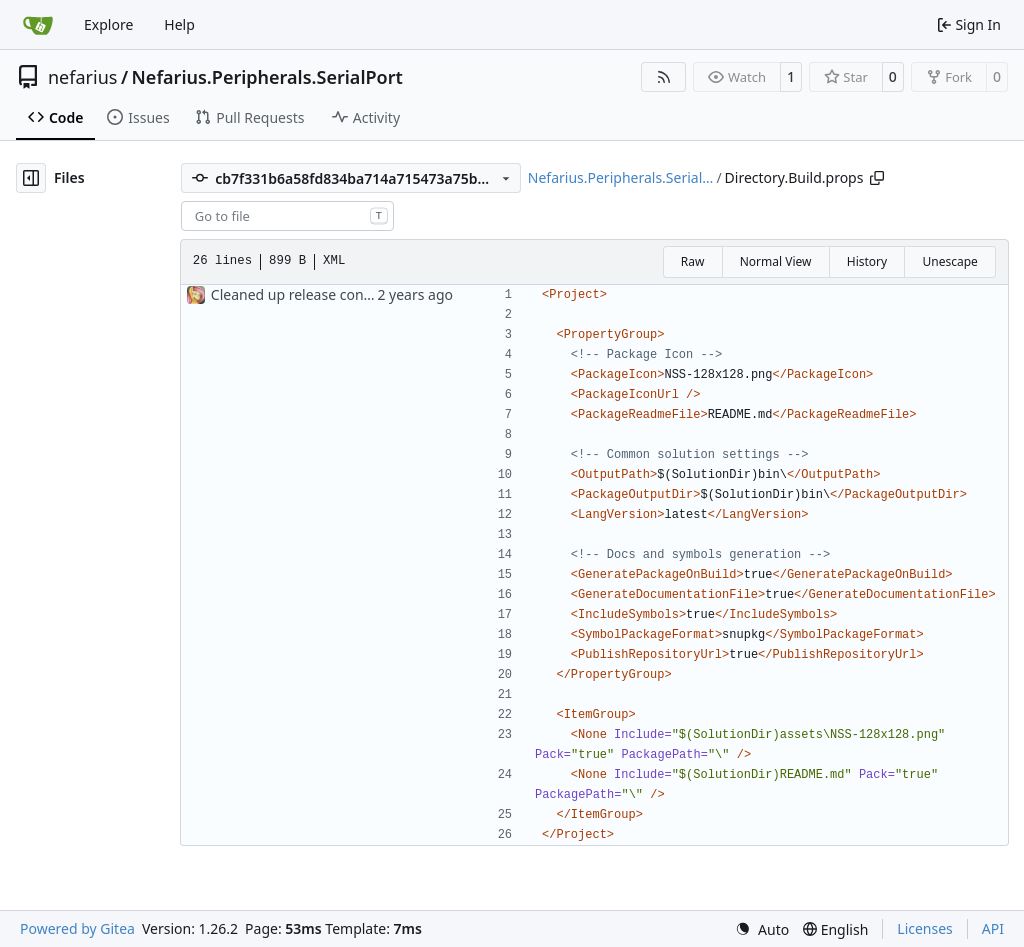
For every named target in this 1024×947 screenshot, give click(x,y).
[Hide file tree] (31, 178)
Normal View (776, 261)
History (867, 261)
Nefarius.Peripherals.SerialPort (267, 77)
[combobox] (287, 216)
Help (179, 24)
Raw (693, 261)
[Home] (38, 25)
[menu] (762, 929)
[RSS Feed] (664, 77)
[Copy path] (877, 178)
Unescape (949, 261)
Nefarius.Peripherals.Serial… (621, 177)
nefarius (82, 77)
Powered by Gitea (77, 928)
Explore (108, 24)
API (993, 928)
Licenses (925, 928)
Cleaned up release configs (299, 294)
